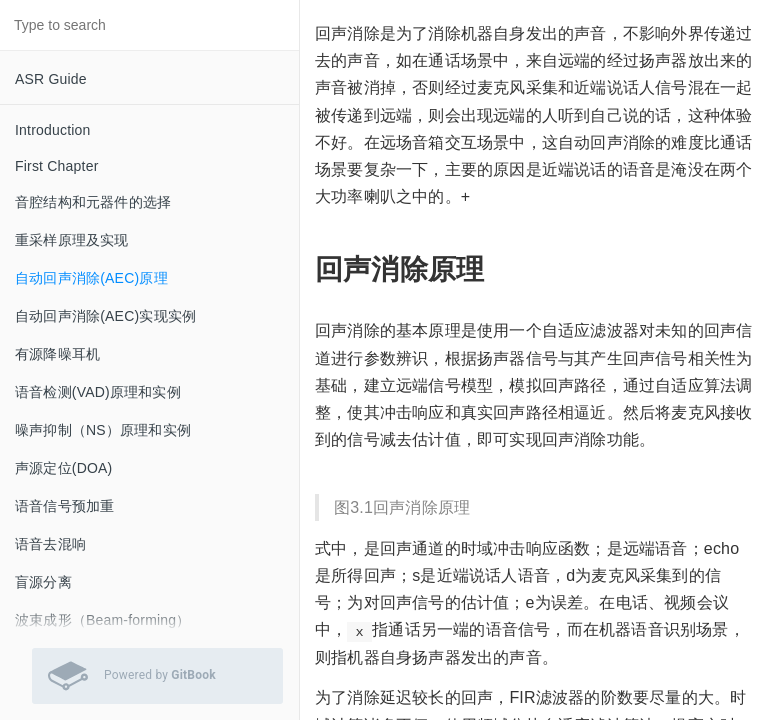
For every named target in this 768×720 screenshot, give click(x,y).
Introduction (53, 130)
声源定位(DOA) (63, 468)
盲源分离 (43, 582)
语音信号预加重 (64, 506)
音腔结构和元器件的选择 (93, 202)
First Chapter (57, 166)
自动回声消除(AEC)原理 (91, 278)
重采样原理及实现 (72, 240)
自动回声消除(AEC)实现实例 (105, 316)
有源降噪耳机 (57, 354)
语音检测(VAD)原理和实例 (98, 392)
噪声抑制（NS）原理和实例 (103, 430)
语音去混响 (50, 544)
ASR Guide (51, 79)
